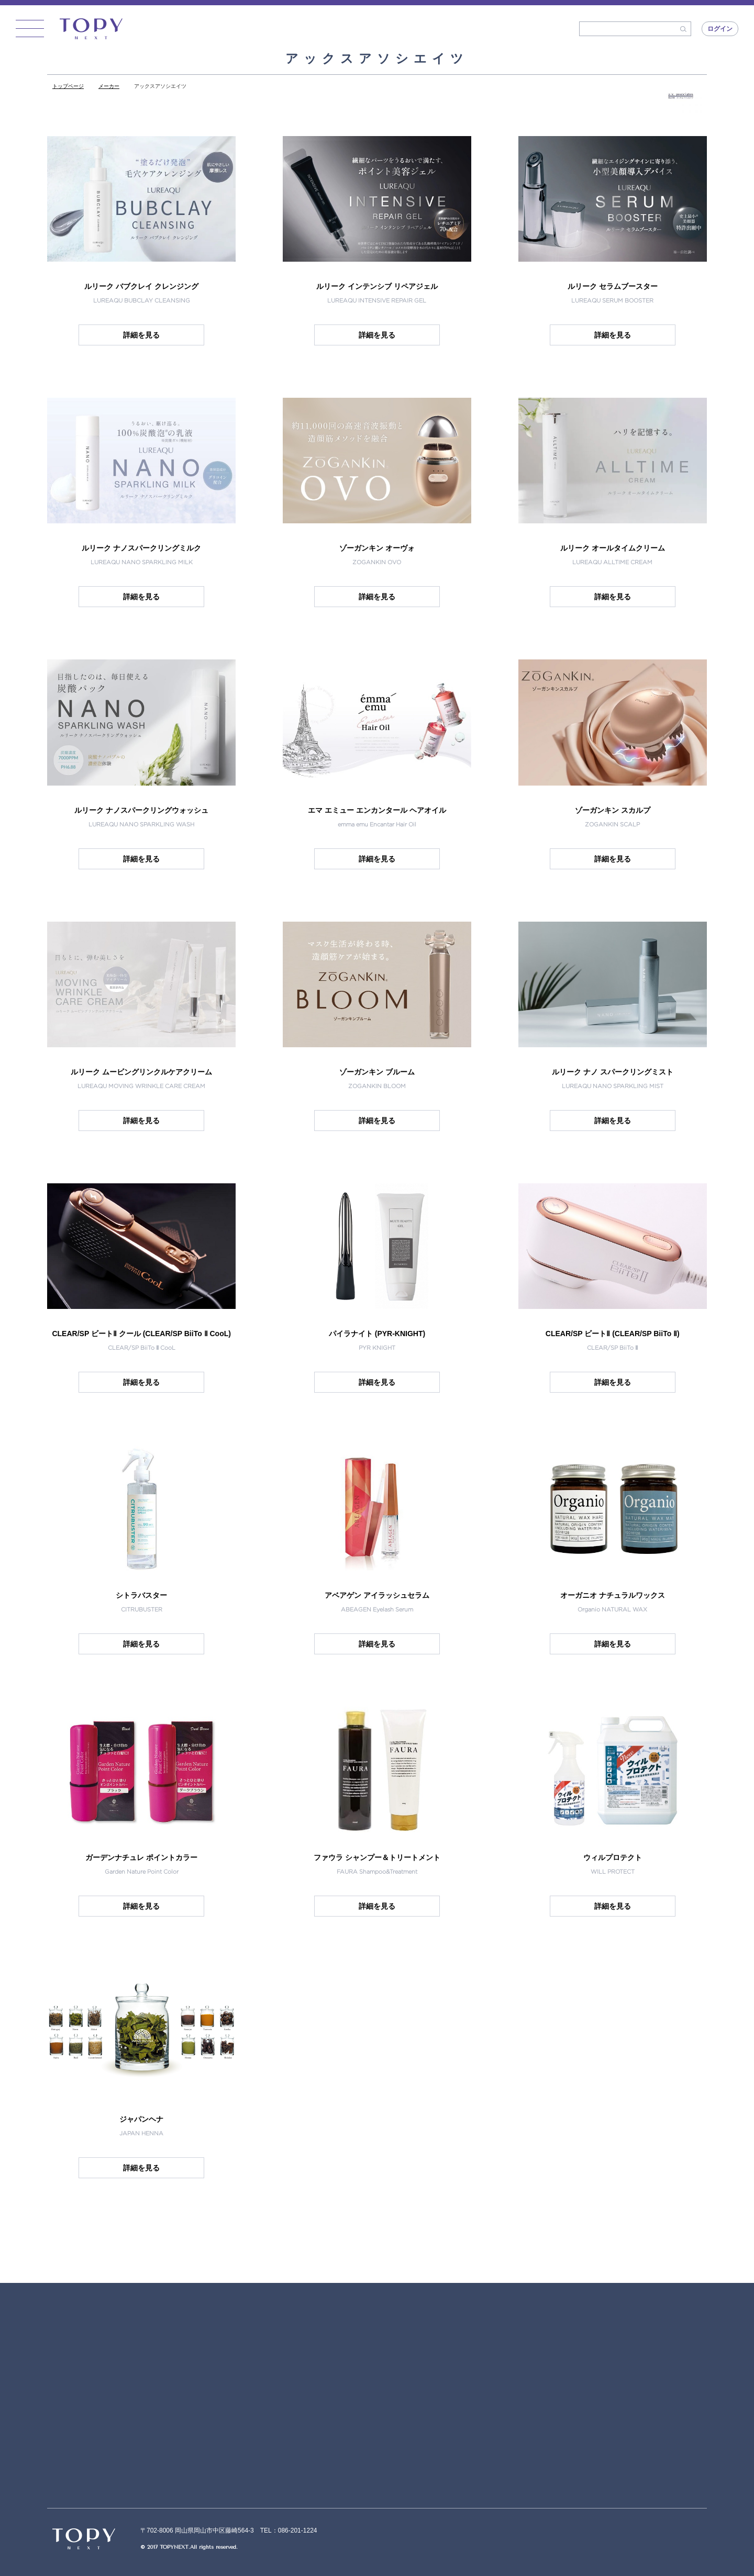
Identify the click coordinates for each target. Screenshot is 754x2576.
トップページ (68, 86)
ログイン (720, 28)
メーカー (108, 86)
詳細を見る (141, 335)
